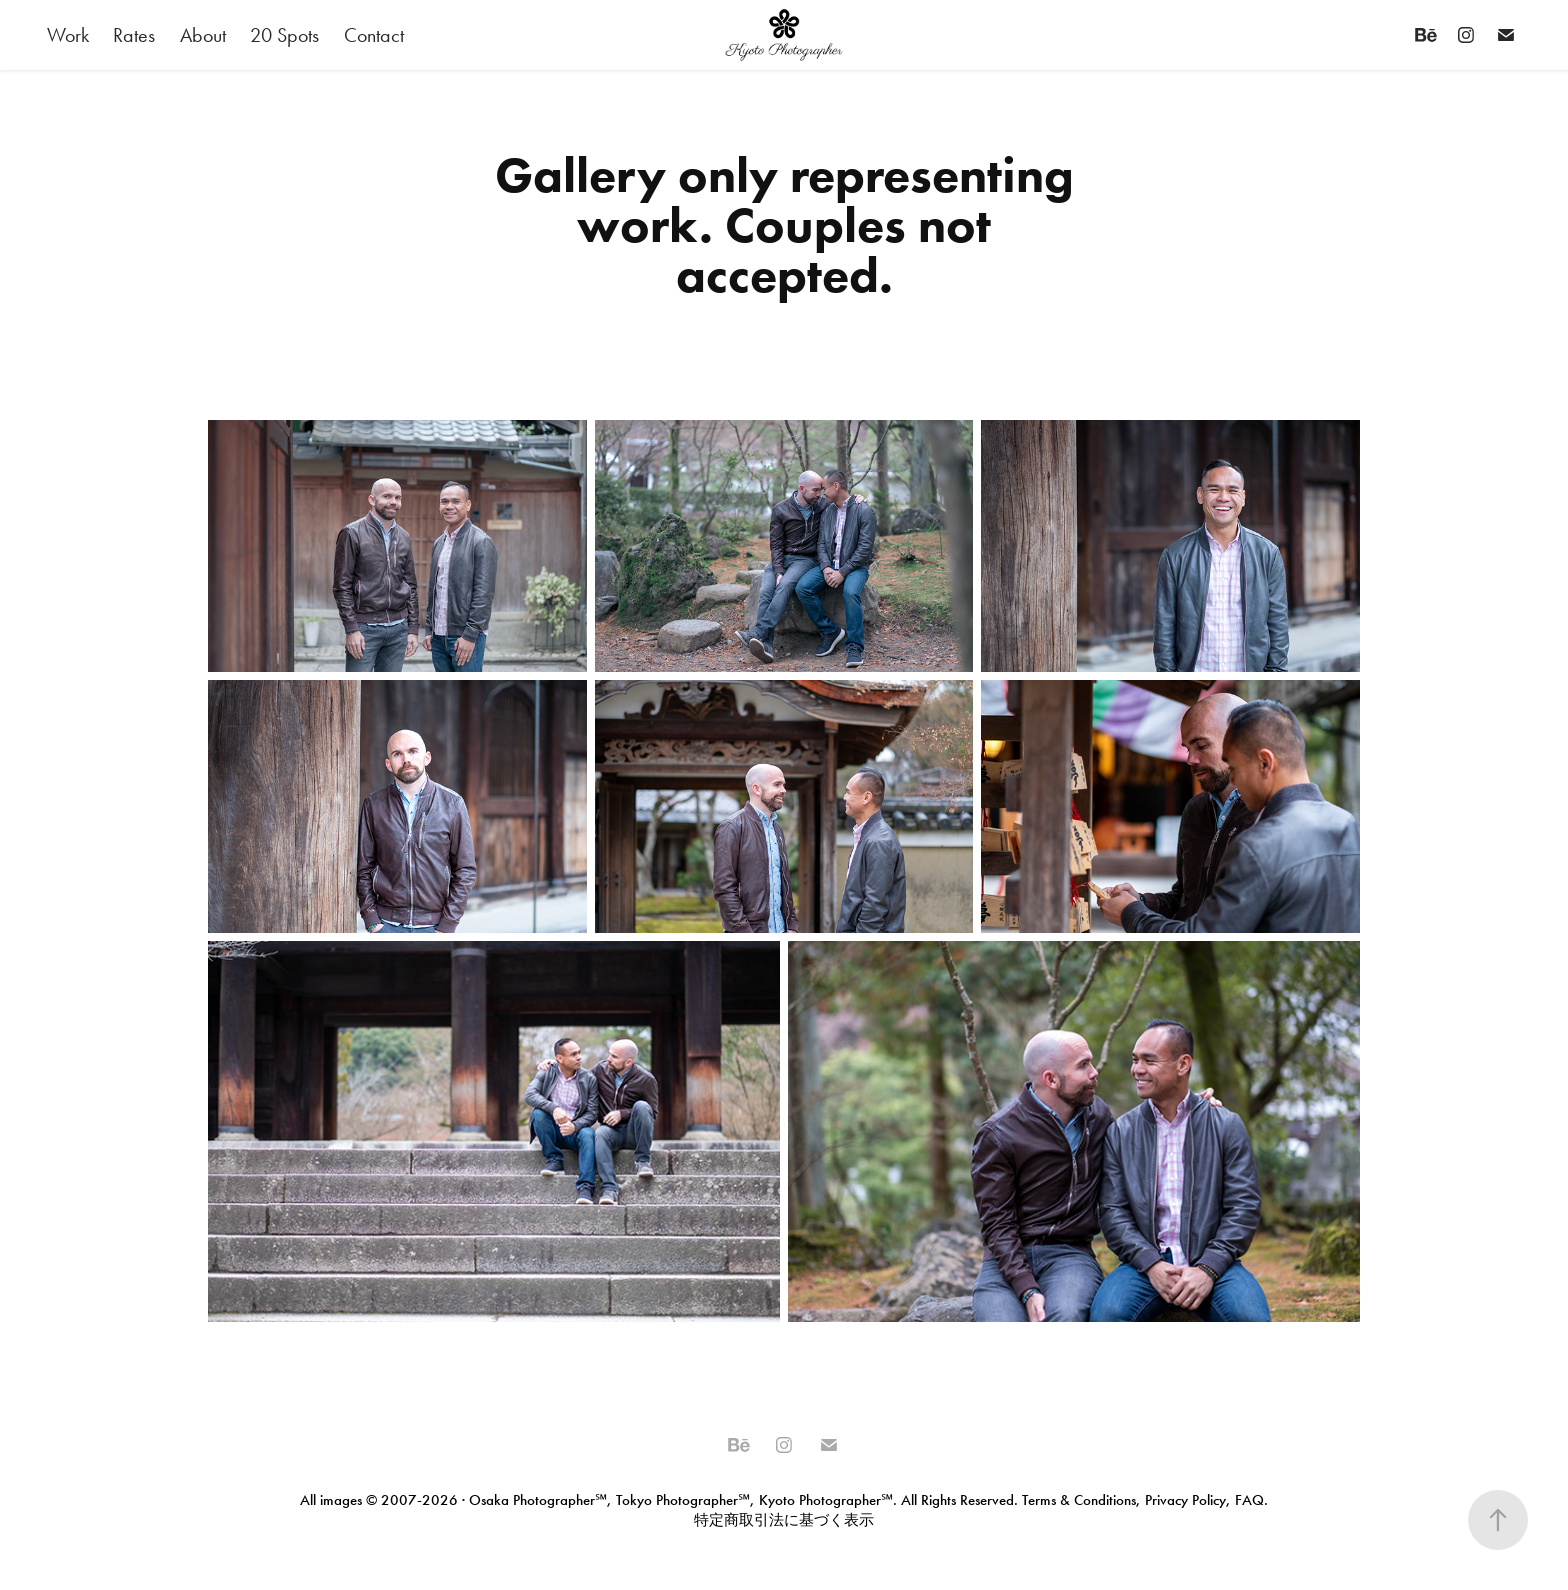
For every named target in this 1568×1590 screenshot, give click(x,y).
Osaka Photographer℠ (538, 1500)
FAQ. (1249, 1500)
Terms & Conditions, (1081, 1500)
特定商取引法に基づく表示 (784, 1520)
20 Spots (284, 35)
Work (68, 35)
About (203, 35)
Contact (374, 35)
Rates (134, 35)
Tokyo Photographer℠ (683, 1500)
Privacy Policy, (1188, 1500)
